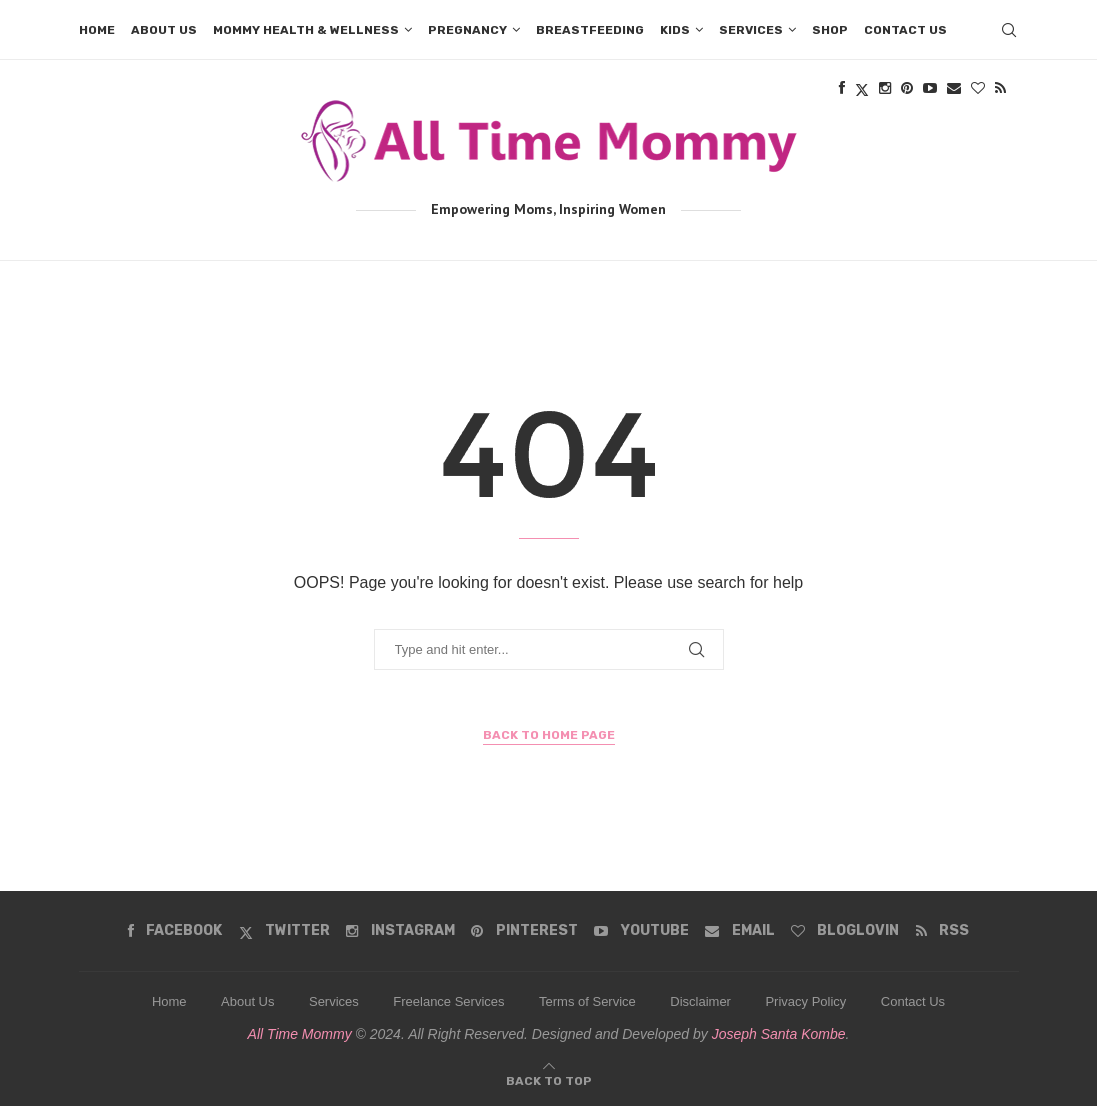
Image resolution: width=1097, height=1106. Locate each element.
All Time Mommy (300, 1034)
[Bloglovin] (845, 931)
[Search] (1009, 30)
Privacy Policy (805, 1001)
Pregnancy (467, 30)
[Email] (739, 931)
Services (751, 30)
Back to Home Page (549, 735)
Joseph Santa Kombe (779, 1034)
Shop (830, 30)
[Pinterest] (524, 931)
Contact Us (913, 1001)
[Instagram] (400, 931)
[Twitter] (284, 931)
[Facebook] (175, 931)
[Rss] (942, 931)
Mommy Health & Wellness (306, 30)
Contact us (905, 30)
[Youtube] (641, 931)
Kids (675, 30)
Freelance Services (448, 1001)
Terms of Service (587, 1001)
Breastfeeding (590, 30)
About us (164, 30)
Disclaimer (700, 1001)
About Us (247, 1001)
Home (97, 30)
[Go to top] (549, 1079)
